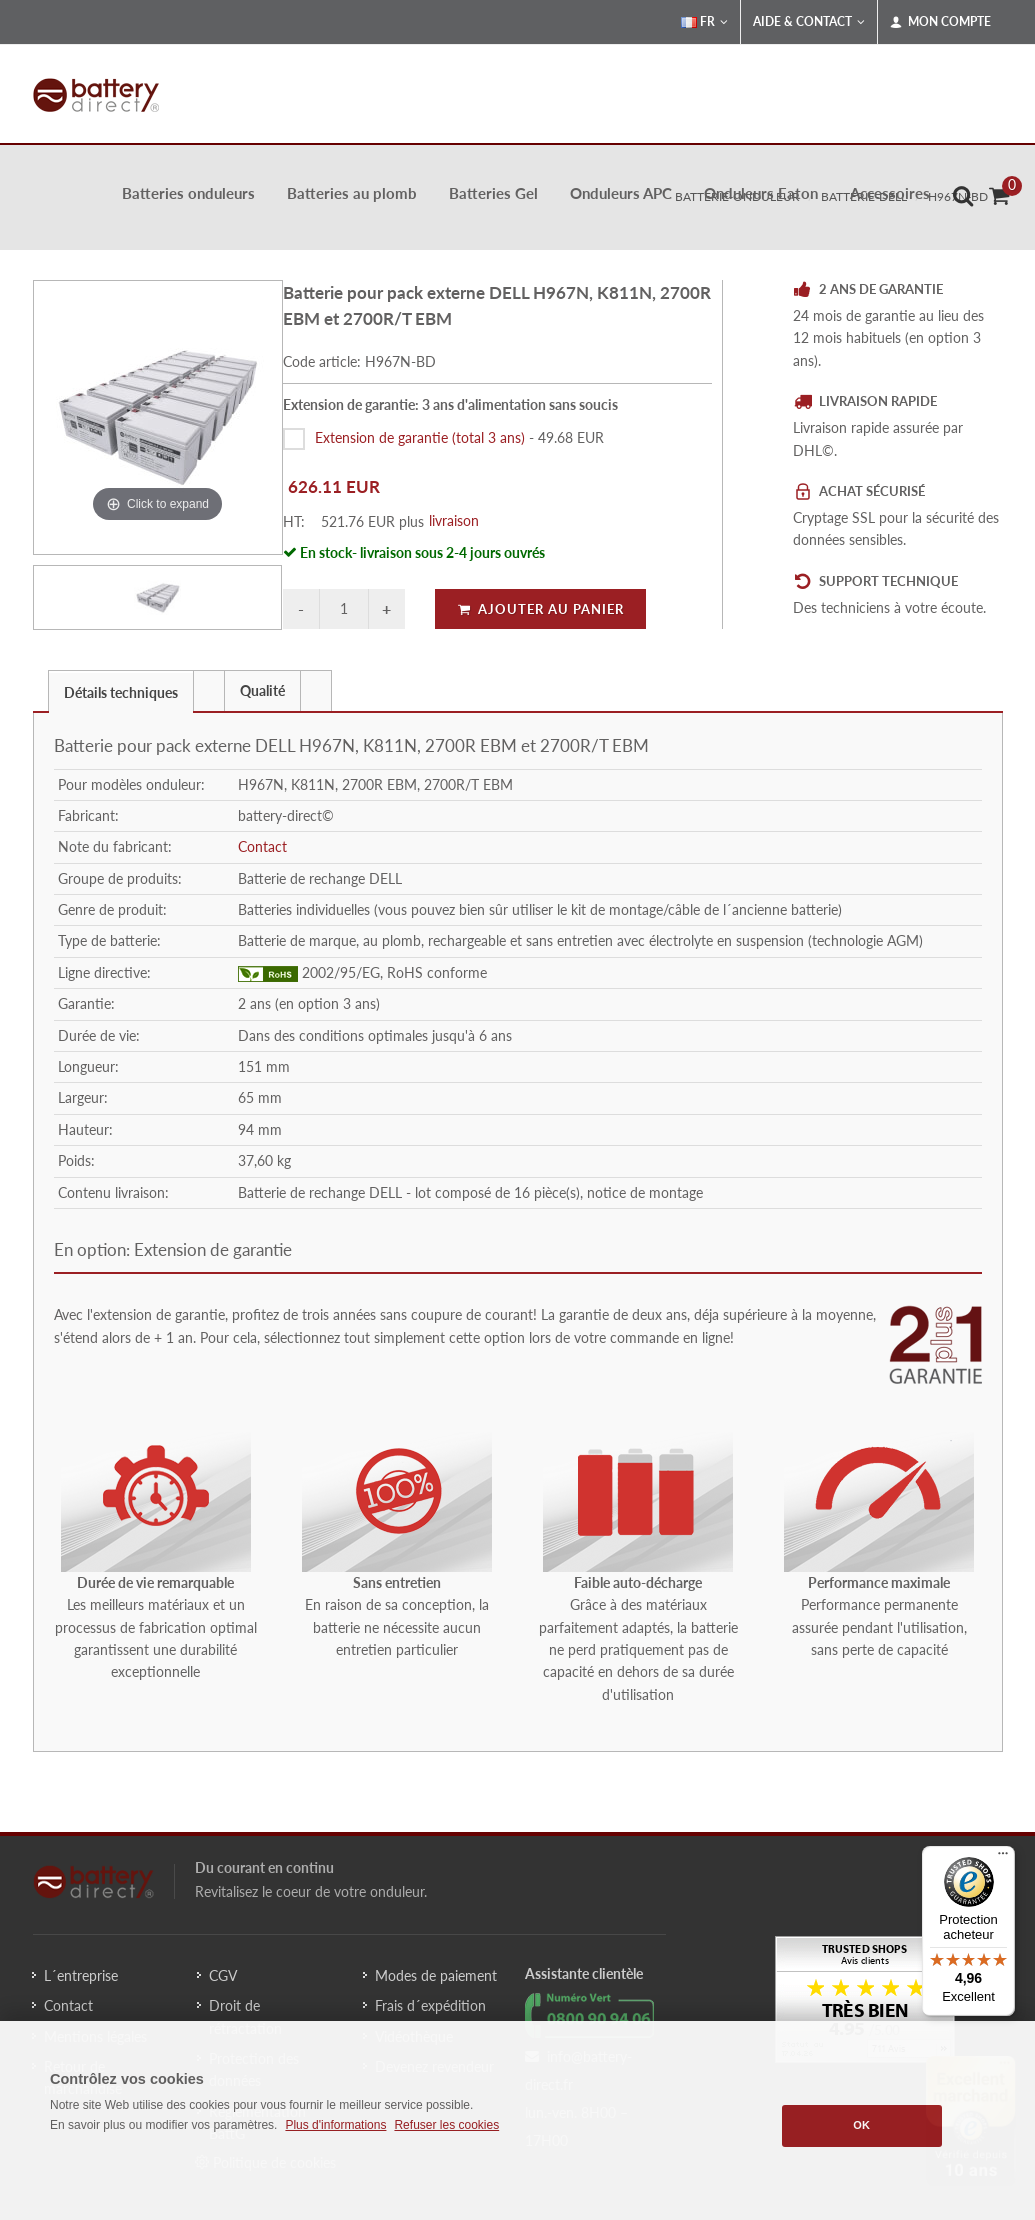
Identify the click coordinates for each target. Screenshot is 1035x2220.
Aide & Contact (809, 22)
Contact (262, 846)
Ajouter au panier (540, 609)
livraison (454, 520)
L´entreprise (81, 1975)
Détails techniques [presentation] (121, 692)
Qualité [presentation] (262, 690)
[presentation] (209, 691)
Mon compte (940, 22)
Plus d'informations (335, 2125)
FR (704, 22)
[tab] (121, 690)
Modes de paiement (436, 1975)
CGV (223, 1975)
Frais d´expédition (430, 2005)
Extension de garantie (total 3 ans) (420, 437)
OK (861, 2125)
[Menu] (1003, 1858)
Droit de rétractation (245, 2016)
